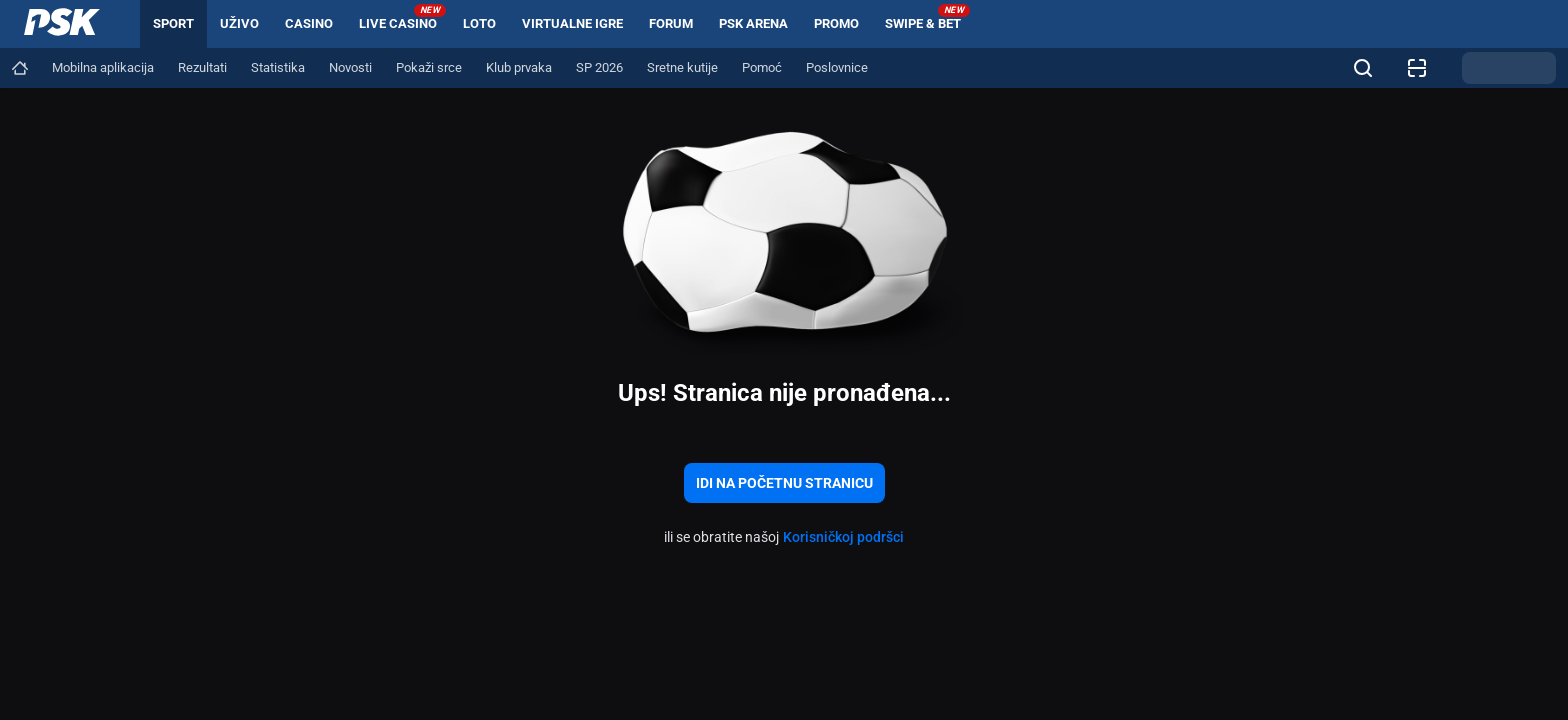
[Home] (62, 24)
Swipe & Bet (927, 17)
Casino (309, 23)
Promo (836, 23)
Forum (671, 23)
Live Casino (402, 17)
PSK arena (753, 23)
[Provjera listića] (1417, 68)
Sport (173, 23)
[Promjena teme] (1509, 68)
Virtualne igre (572, 23)
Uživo (239, 23)
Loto (479, 23)
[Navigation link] (20, 68)
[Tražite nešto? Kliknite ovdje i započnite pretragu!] (1363, 68)
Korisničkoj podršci (843, 537)
